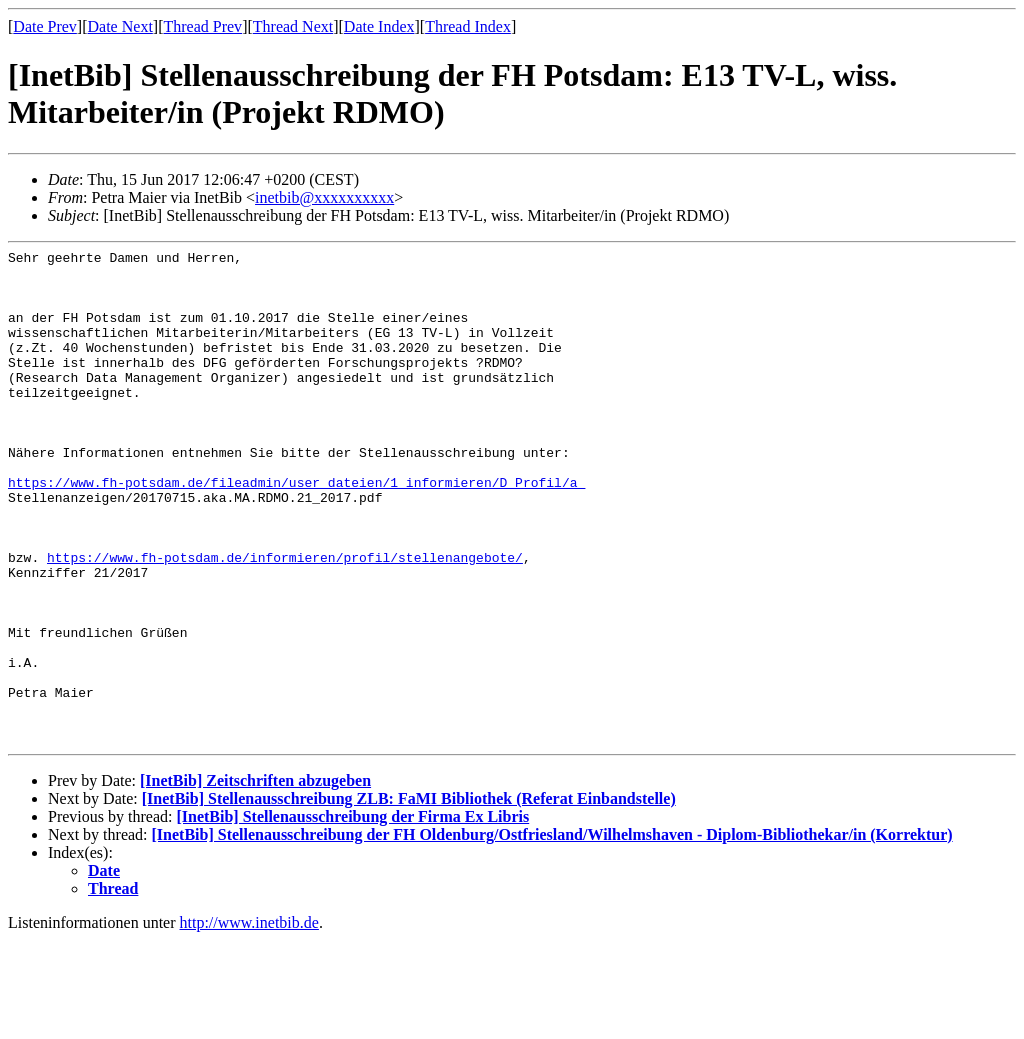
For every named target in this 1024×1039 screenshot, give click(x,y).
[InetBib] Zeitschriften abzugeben (255, 879)
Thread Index (468, 26)
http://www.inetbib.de (249, 1021)
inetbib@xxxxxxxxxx (324, 197)
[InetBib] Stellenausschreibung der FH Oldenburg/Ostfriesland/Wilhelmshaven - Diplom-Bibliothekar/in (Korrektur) (552, 933)
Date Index (379, 26)
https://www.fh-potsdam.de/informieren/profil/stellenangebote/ (285, 620)
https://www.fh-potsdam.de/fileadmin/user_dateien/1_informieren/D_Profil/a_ (296, 530)
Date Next (120, 26)
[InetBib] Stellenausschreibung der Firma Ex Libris (352, 915)
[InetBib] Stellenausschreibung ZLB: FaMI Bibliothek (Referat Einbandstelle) (409, 897)
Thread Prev (202, 26)
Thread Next (293, 26)
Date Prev (45, 26)
